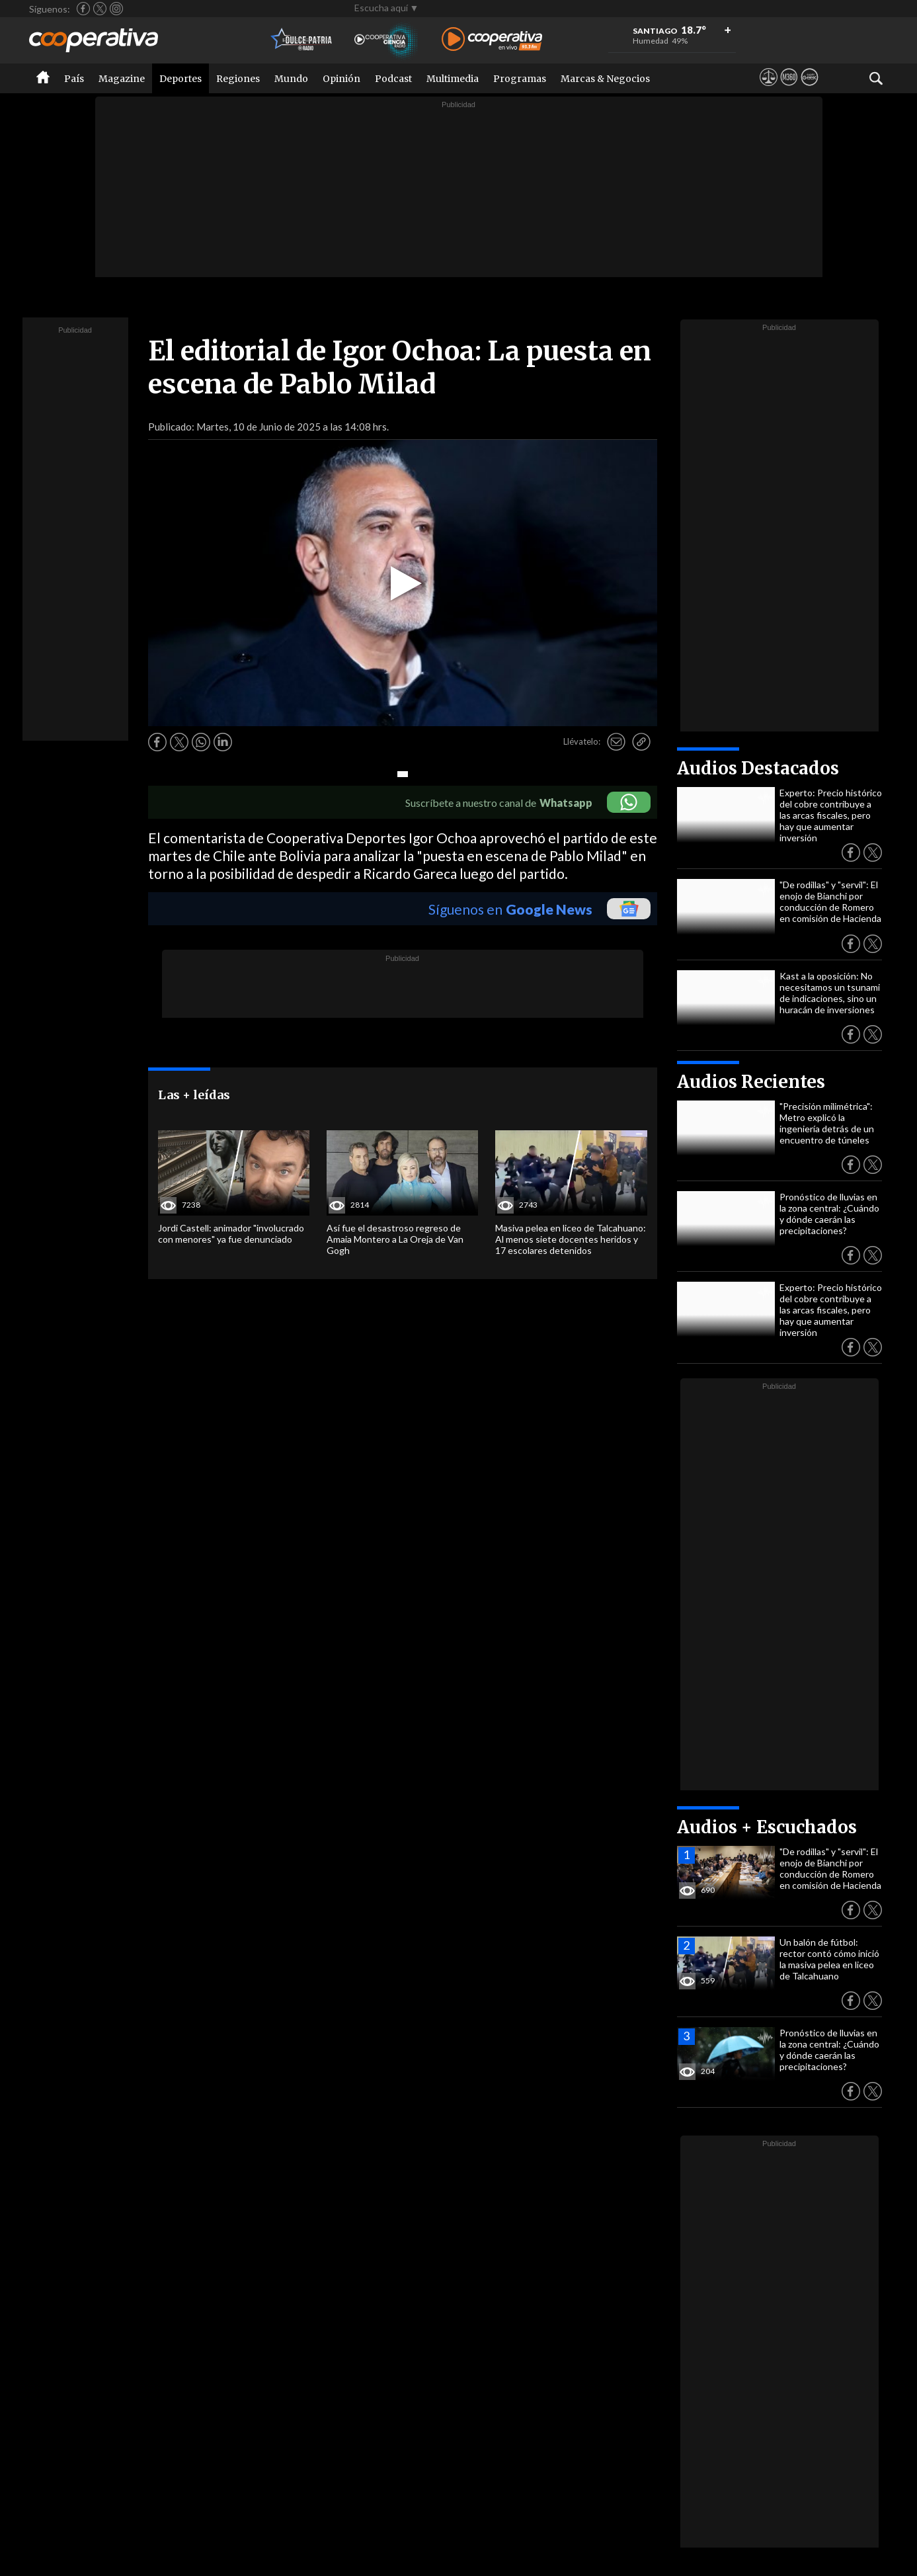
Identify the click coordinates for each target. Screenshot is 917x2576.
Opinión (341, 79)
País (74, 79)
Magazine (122, 79)
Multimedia (452, 79)
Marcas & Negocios (605, 79)
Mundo (291, 79)
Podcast (393, 79)
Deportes (180, 79)
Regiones (238, 79)
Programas (519, 79)
